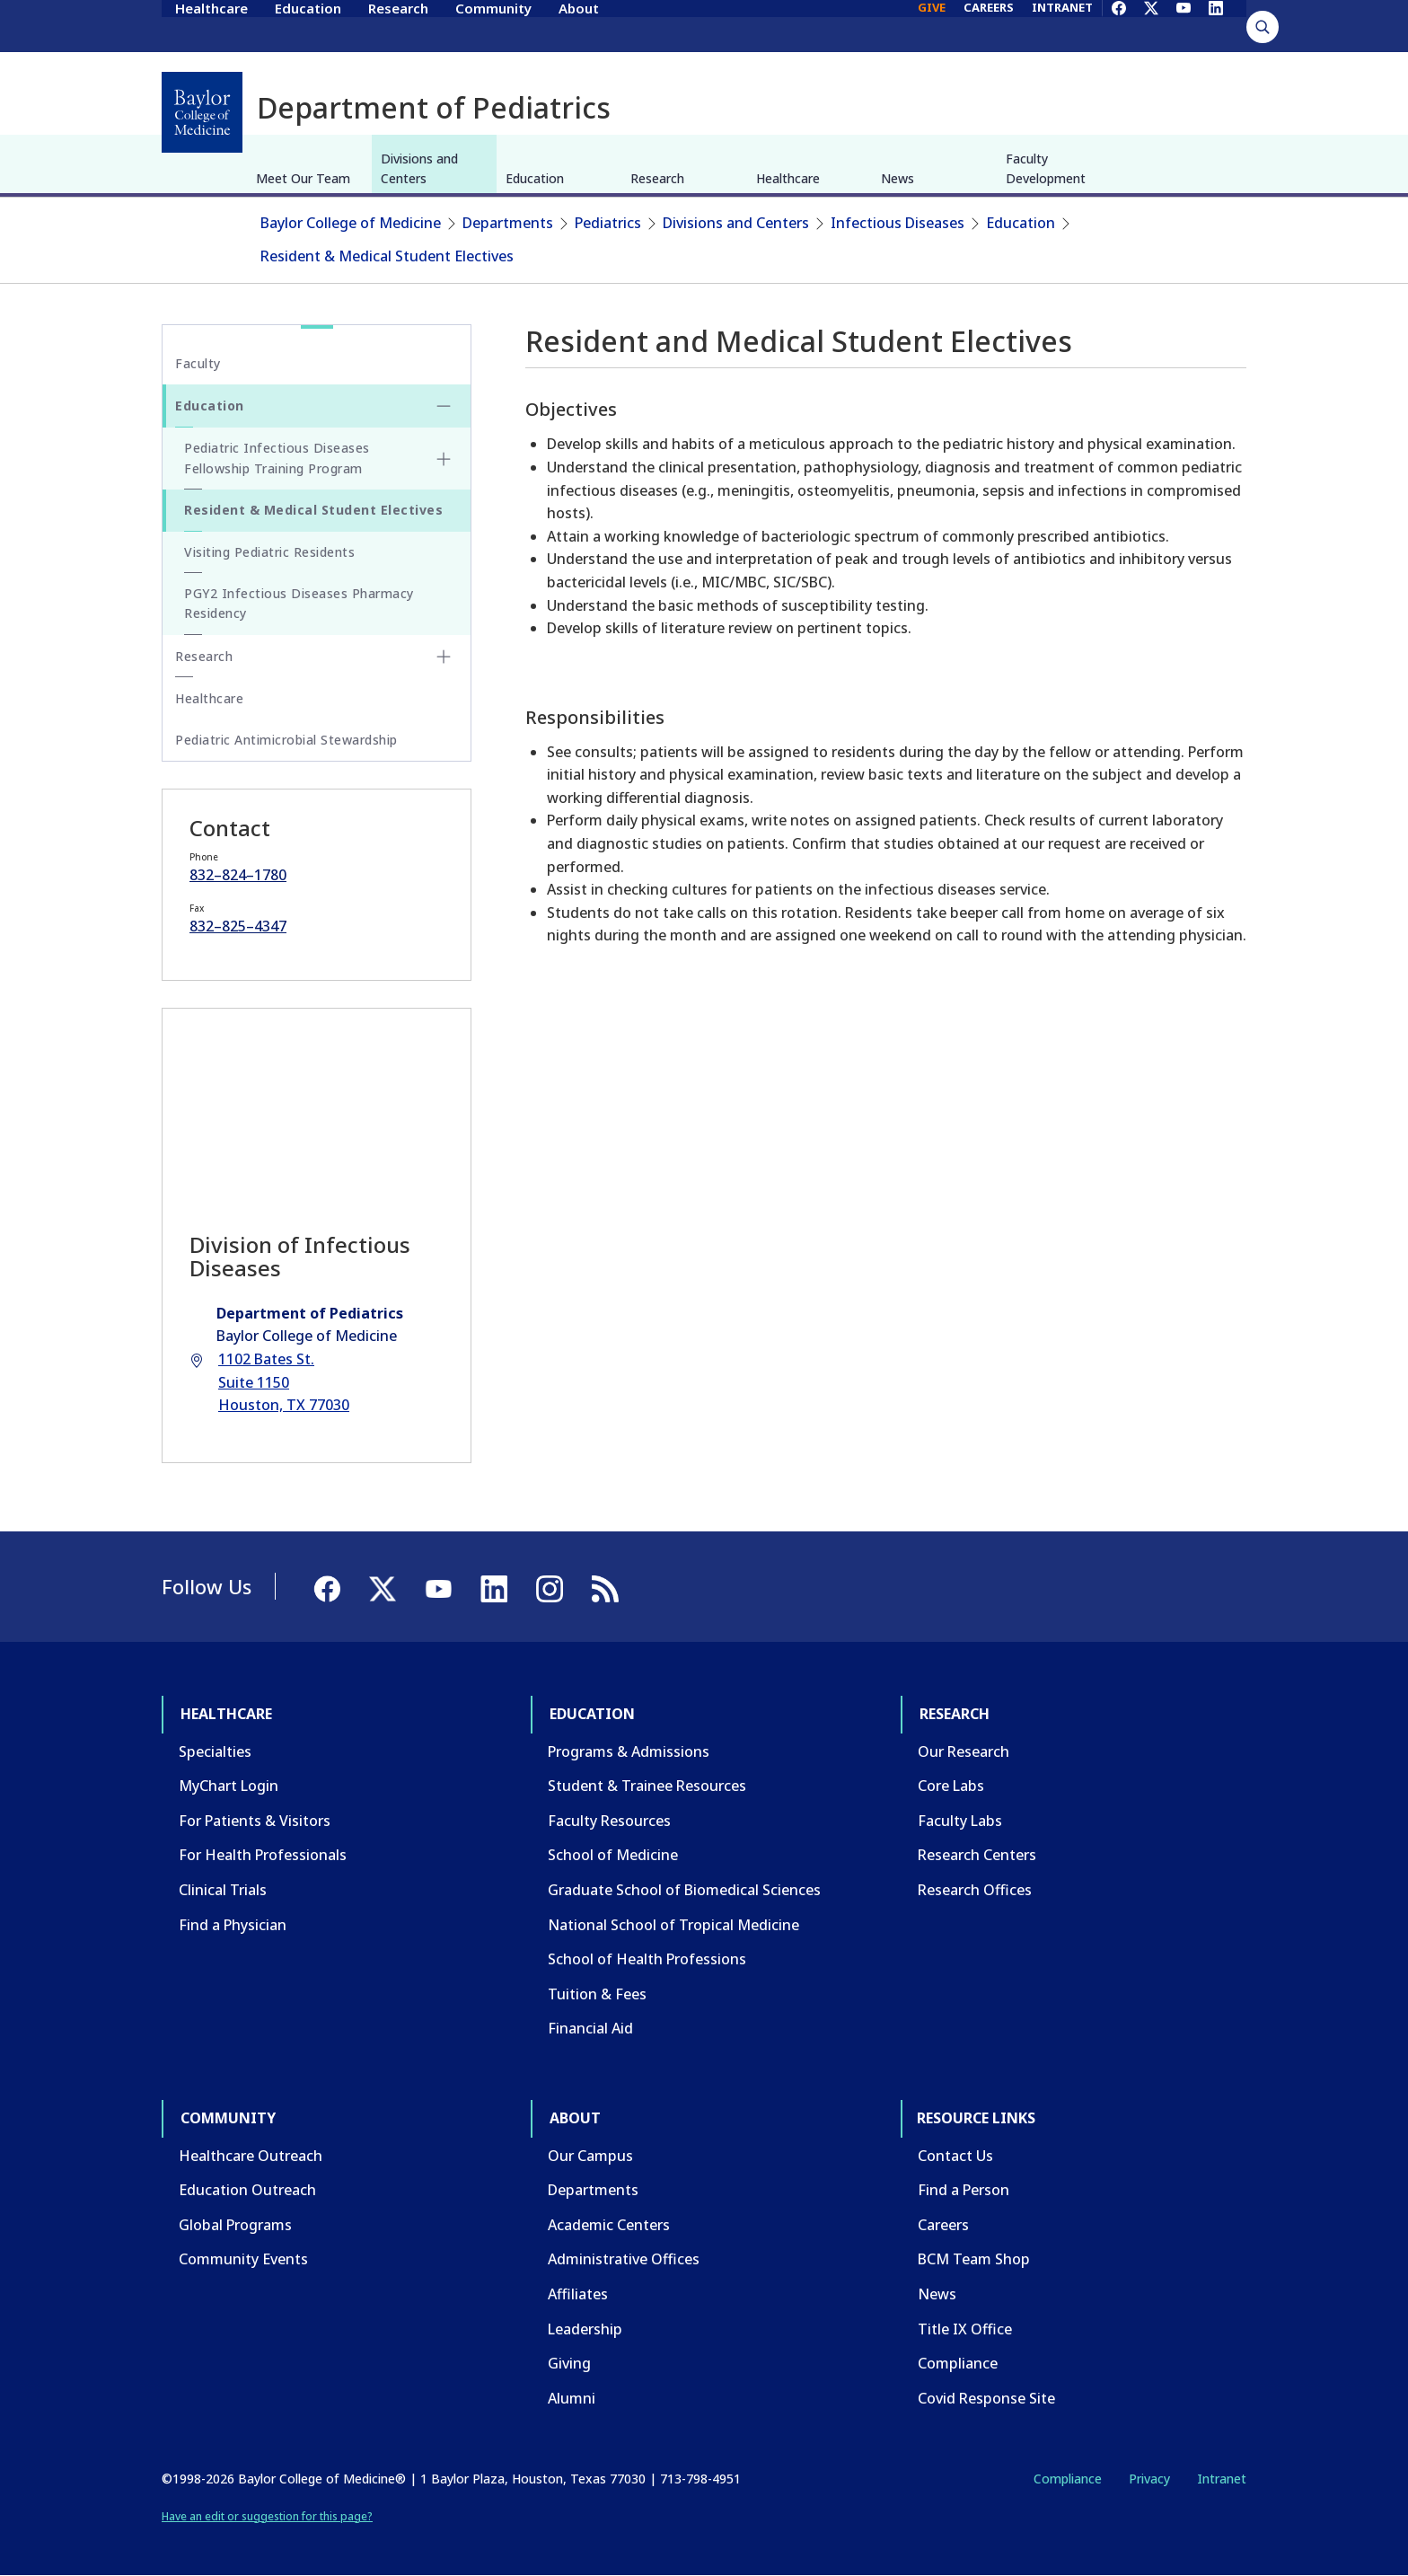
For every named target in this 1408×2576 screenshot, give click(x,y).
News (897, 178)
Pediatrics (608, 223)
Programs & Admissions (628, 1751)
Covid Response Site (986, 2398)
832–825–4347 (237, 926)
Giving (569, 2363)
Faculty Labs (960, 1821)
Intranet (1221, 2478)
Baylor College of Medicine (350, 223)
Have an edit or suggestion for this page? (267, 2516)
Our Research (963, 1751)
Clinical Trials (223, 1890)
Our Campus (590, 2156)
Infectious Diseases (897, 223)
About (579, 25)
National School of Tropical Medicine (673, 1925)
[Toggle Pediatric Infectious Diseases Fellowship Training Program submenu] (444, 459)
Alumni (571, 2398)
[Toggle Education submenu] (444, 406)
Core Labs (951, 1785)
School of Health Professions (647, 1959)
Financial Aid (590, 2028)
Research (398, 25)
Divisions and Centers (419, 168)
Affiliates (578, 2294)
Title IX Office (965, 2329)
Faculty (198, 363)
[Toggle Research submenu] (444, 656)
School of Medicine (613, 1855)
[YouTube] (1183, 25)
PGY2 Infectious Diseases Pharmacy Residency (299, 603)
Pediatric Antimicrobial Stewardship (286, 739)
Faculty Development (1046, 168)
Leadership (585, 2329)
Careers (943, 2225)
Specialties (215, 1751)
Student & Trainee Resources (647, 1785)
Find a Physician (232, 1925)
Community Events (243, 2259)
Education (308, 25)
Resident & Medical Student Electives (387, 256)
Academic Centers (609, 2225)
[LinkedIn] (1216, 25)
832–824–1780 (237, 875)
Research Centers (977, 1855)
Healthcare (211, 25)
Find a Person (963, 2190)
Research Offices (975, 1890)
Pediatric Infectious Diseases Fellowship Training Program (277, 457)
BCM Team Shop (974, 2259)
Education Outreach (247, 2190)
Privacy (1149, 2478)
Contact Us (955, 2156)
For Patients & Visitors (254, 1821)
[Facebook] (1119, 25)
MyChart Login (228, 1785)
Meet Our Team (303, 178)
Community (493, 25)
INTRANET (1062, 25)
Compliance (958, 2363)
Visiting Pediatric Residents (269, 551)
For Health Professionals (263, 1855)
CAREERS (989, 25)
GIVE (932, 25)
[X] (1151, 25)
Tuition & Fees (597, 1994)
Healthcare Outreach (250, 2156)
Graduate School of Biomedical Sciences (684, 1890)
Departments (507, 223)
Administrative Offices (624, 2259)
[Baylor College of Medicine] (202, 112)
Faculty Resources (609, 1821)
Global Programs (235, 2225)
